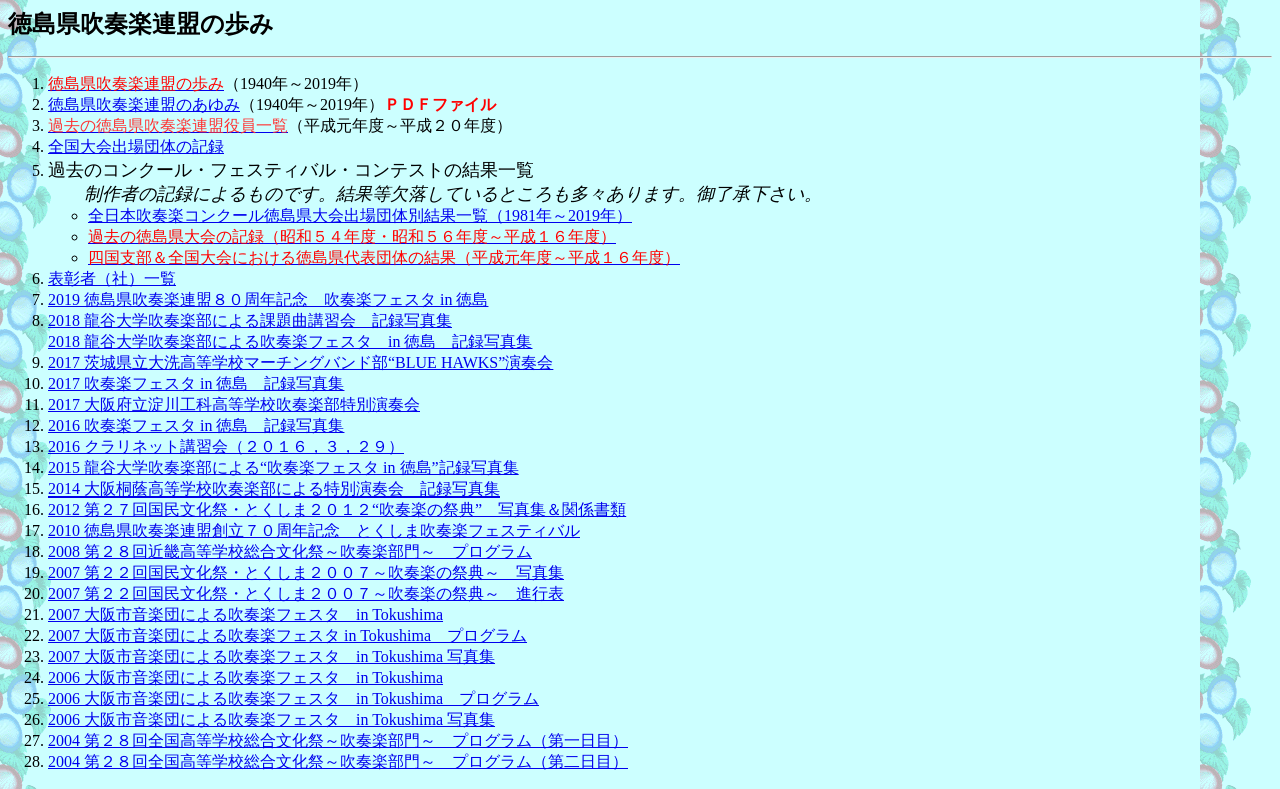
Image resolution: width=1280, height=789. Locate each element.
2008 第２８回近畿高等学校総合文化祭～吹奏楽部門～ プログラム (290, 551)
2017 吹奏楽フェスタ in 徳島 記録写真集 (196, 383)
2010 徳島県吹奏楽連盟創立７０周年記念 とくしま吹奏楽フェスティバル (314, 530)
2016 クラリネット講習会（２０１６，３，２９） (226, 446)
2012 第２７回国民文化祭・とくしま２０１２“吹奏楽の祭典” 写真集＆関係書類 (337, 509)
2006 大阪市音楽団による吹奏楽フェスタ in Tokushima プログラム (293, 698)
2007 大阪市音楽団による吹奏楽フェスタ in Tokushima (245, 614)
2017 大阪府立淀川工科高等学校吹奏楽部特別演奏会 (234, 404)
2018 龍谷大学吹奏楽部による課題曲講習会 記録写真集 (250, 320)
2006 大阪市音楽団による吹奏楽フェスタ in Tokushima (245, 677)
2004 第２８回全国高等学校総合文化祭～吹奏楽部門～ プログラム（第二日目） (338, 761)
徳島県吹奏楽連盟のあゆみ (144, 104)
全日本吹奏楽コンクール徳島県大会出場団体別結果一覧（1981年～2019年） (360, 215)
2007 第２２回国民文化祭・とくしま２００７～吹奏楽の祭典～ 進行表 (306, 593)
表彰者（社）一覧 (112, 278)
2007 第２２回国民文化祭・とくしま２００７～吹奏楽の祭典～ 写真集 (306, 572)
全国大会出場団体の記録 (136, 146)
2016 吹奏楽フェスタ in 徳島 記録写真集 (196, 425)
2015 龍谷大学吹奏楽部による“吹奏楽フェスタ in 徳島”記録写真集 (283, 467)
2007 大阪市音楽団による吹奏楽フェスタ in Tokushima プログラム (287, 635)
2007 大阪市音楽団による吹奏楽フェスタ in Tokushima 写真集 (271, 656)
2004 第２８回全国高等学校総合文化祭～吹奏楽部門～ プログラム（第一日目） (338, 740)
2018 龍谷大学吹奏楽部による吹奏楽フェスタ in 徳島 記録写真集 (290, 341)
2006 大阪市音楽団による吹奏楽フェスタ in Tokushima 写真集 (271, 719)
